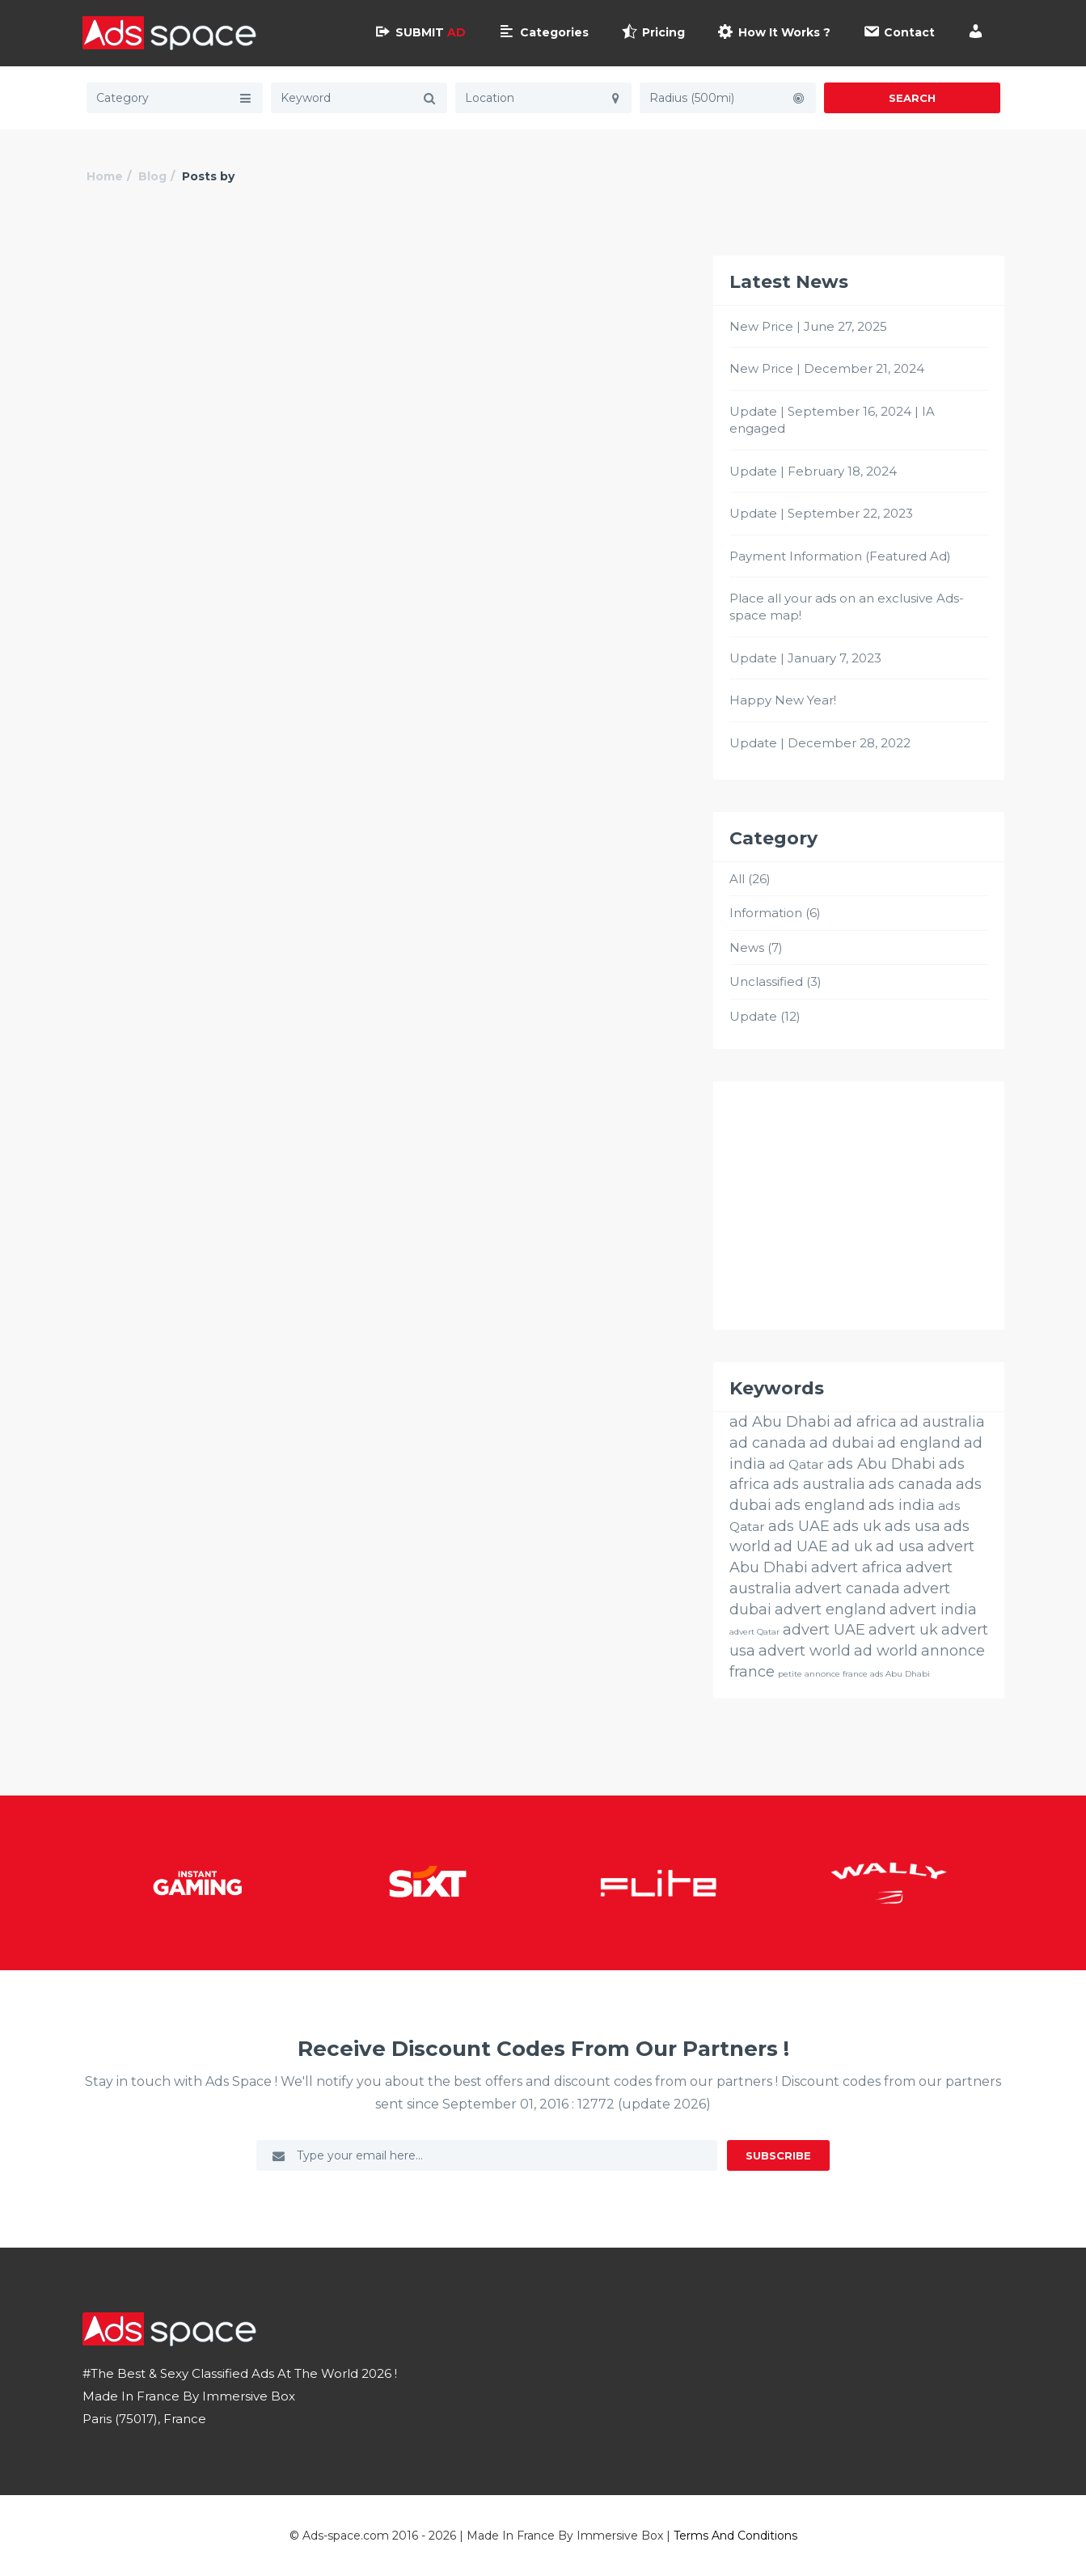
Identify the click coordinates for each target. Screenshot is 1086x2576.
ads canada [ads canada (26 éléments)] (910, 1484)
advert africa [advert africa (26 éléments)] (856, 1567)
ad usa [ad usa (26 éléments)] (900, 1546)
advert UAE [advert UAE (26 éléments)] (824, 1630)
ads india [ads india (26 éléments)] (901, 1505)
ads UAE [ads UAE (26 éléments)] (799, 1526)
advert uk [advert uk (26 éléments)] (903, 1630)
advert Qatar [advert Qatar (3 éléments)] (754, 1631)
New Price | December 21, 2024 (826, 368)
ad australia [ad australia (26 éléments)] (942, 1422)
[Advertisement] (858, 1205)
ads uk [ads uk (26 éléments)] (857, 1526)
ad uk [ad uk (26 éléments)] (852, 1546)
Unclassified (766, 981)
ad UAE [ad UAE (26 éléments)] (801, 1546)
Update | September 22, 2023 (821, 513)
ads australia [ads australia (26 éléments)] (819, 1484)
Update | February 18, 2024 (813, 471)
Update (753, 1016)
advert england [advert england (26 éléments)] (830, 1609)
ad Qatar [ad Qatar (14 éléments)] (796, 1464)
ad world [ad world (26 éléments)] (886, 1651)
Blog (152, 176)
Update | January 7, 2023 (805, 658)
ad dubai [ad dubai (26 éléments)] (841, 1443)
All (737, 878)
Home (105, 176)
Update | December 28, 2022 (820, 743)
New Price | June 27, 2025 (808, 326)
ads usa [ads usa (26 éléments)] (912, 1526)
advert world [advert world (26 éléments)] (805, 1651)
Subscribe (778, 2155)
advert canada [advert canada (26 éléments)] (847, 1588)
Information (765, 912)
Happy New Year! (782, 700)
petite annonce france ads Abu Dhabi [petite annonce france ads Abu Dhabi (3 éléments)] (854, 1674)
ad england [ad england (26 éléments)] (919, 1443)
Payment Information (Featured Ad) (840, 556)
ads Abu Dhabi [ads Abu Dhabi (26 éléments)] (881, 1464)
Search (912, 97)
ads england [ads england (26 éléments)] (820, 1505)
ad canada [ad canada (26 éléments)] (767, 1443)
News (746, 947)
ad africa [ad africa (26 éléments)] (865, 1422)
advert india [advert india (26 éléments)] (933, 1609)
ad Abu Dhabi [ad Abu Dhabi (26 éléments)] (779, 1422)
